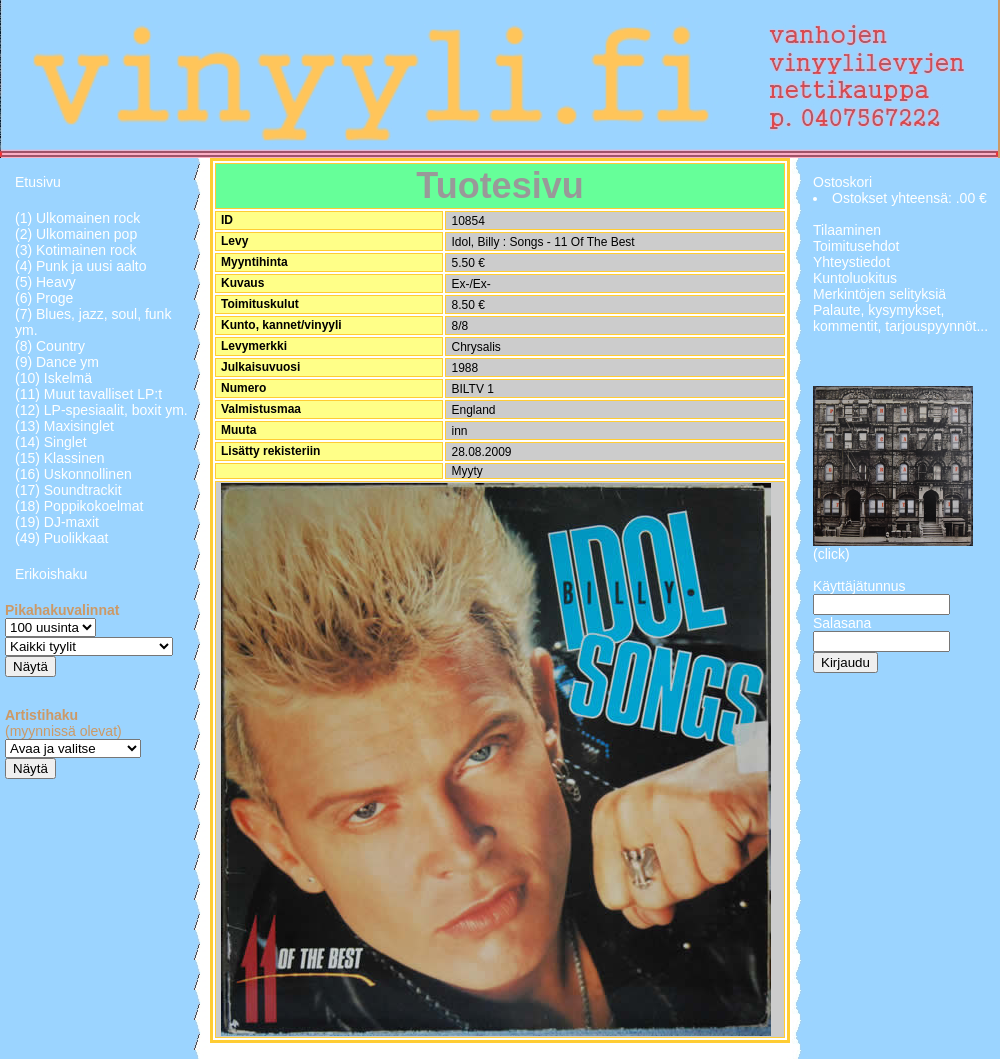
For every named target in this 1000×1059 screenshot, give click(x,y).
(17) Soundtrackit (68, 490)
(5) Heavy (45, 282)
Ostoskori (842, 182)
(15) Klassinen (60, 458)
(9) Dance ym (57, 362)
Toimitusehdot (856, 246)
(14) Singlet (51, 442)
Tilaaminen (847, 230)
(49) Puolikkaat (61, 538)
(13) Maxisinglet (64, 426)
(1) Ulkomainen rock (77, 218)
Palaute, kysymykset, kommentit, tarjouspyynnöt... (900, 318)
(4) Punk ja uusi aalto (81, 266)
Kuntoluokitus (855, 278)
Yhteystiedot (851, 262)
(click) (831, 554)
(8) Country (50, 346)
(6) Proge (44, 298)
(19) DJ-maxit (57, 522)
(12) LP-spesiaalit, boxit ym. (101, 410)
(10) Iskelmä (53, 378)
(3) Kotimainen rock (75, 250)
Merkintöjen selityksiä (879, 294)
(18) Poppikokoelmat (79, 506)
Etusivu (38, 182)
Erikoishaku (51, 574)
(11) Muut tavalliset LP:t (88, 394)
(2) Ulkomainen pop (76, 234)
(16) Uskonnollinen (73, 474)
